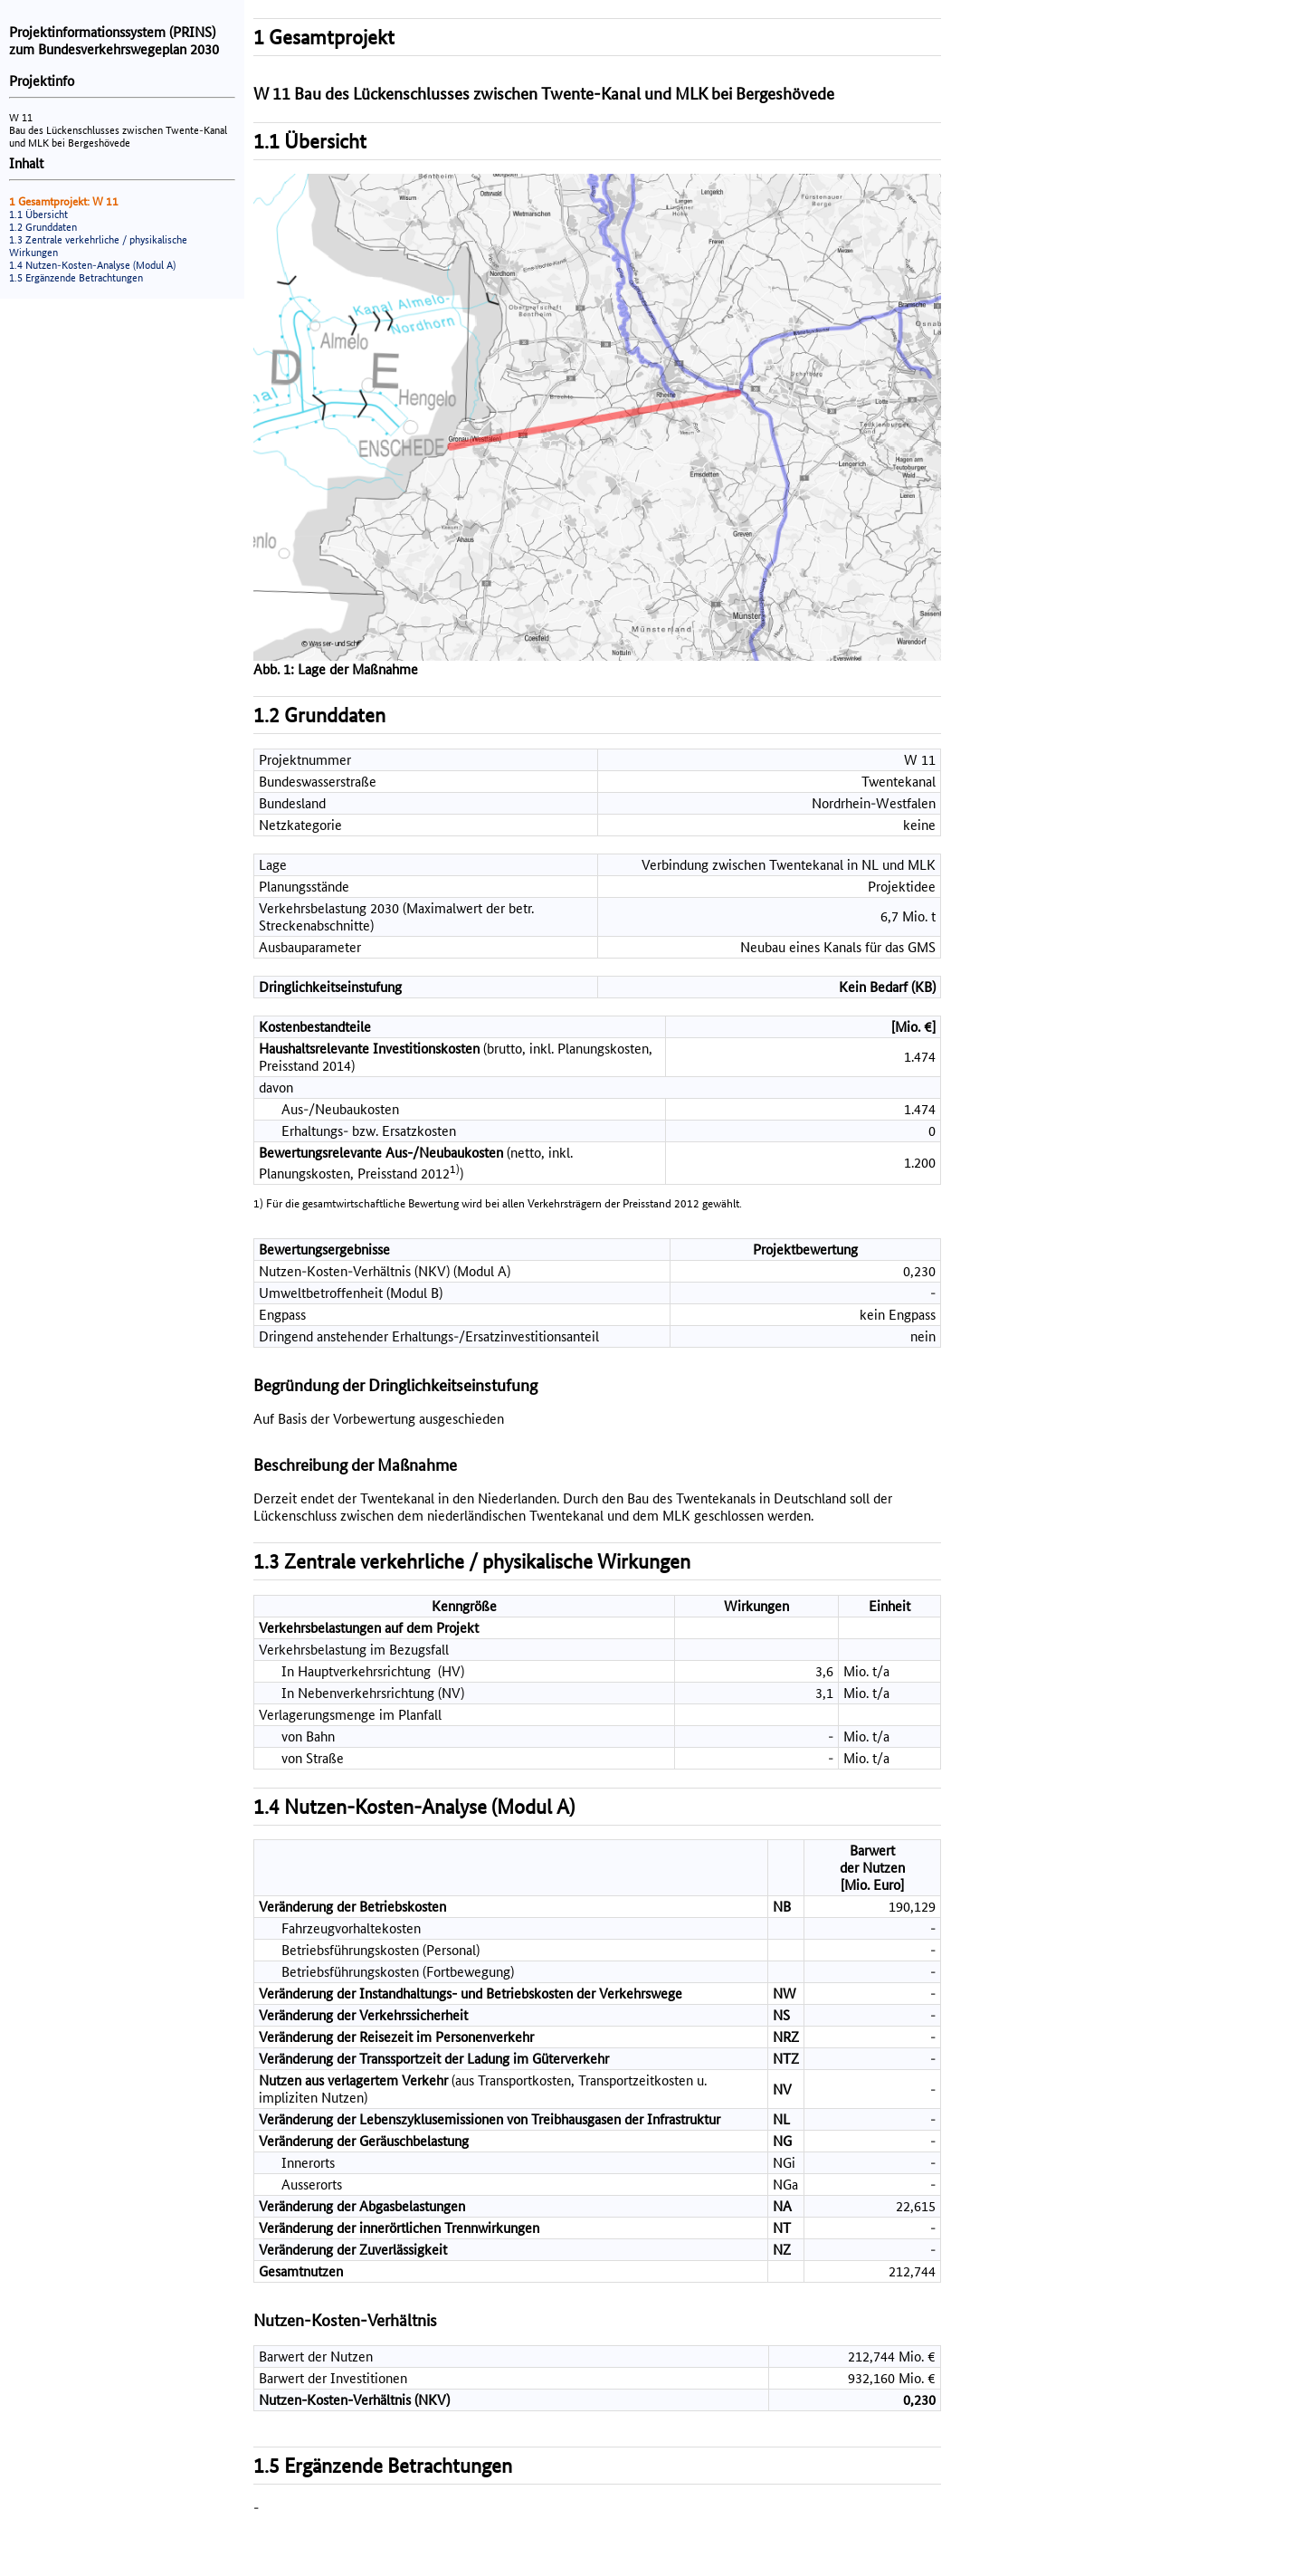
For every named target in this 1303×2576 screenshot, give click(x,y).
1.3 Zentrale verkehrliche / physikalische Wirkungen (471, 1561)
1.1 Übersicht (38, 214)
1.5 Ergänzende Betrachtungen (76, 278)
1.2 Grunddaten (43, 227)
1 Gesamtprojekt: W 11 (64, 201)
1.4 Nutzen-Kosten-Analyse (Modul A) (92, 265)
